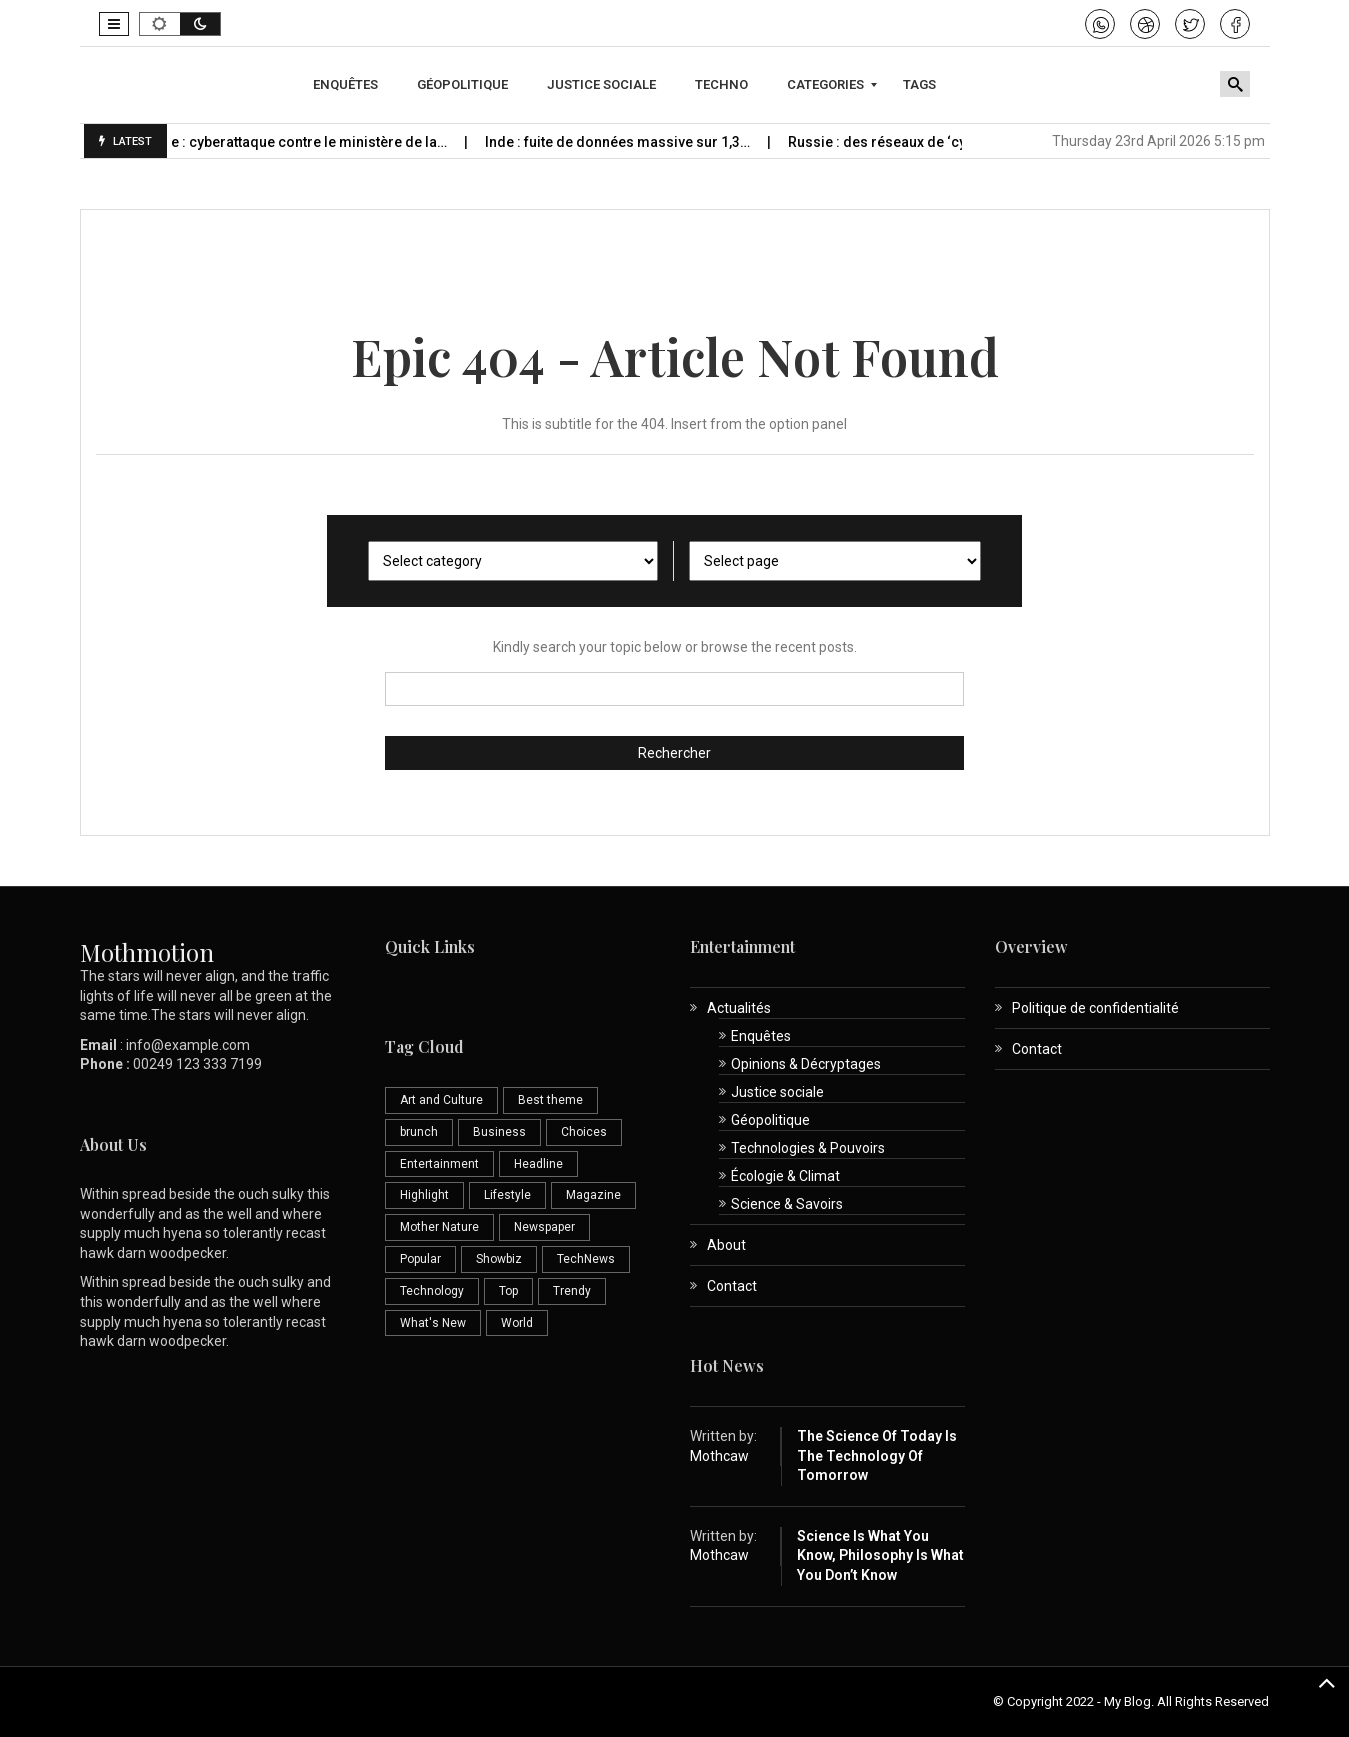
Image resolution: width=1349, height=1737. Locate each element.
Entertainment (439, 1164)
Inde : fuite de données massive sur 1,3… (658, 142)
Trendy (572, 1291)
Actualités (739, 1008)
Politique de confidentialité (1095, 1008)
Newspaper (544, 1227)
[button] (114, 24)
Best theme (550, 1100)
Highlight (424, 1195)
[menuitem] (348, 85)
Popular (420, 1259)
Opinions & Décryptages (806, 1064)
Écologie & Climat (785, 1176)
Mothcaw (719, 1456)
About (726, 1245)
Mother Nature (439, 1227)
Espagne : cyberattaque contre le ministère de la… (325, 142)
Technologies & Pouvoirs (808, 1148)
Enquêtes (761, 1036)
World (517, 1323)
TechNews (586, 1259)
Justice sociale (777, 1092)
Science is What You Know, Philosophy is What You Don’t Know (880, 1555)
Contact (732, 1286)
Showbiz (499, 1259)
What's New (433, 1323)
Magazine (593, 1195)
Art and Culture (441, 1100)
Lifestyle (507, 1195)
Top (508, 1291)
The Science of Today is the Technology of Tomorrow (877, 1455)
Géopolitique (770, 1120)
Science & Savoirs (787, 1204)
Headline (538, 1164)
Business (499, 1132)
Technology (432, 1291)
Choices (584, 1132)
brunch (419, 1132)
